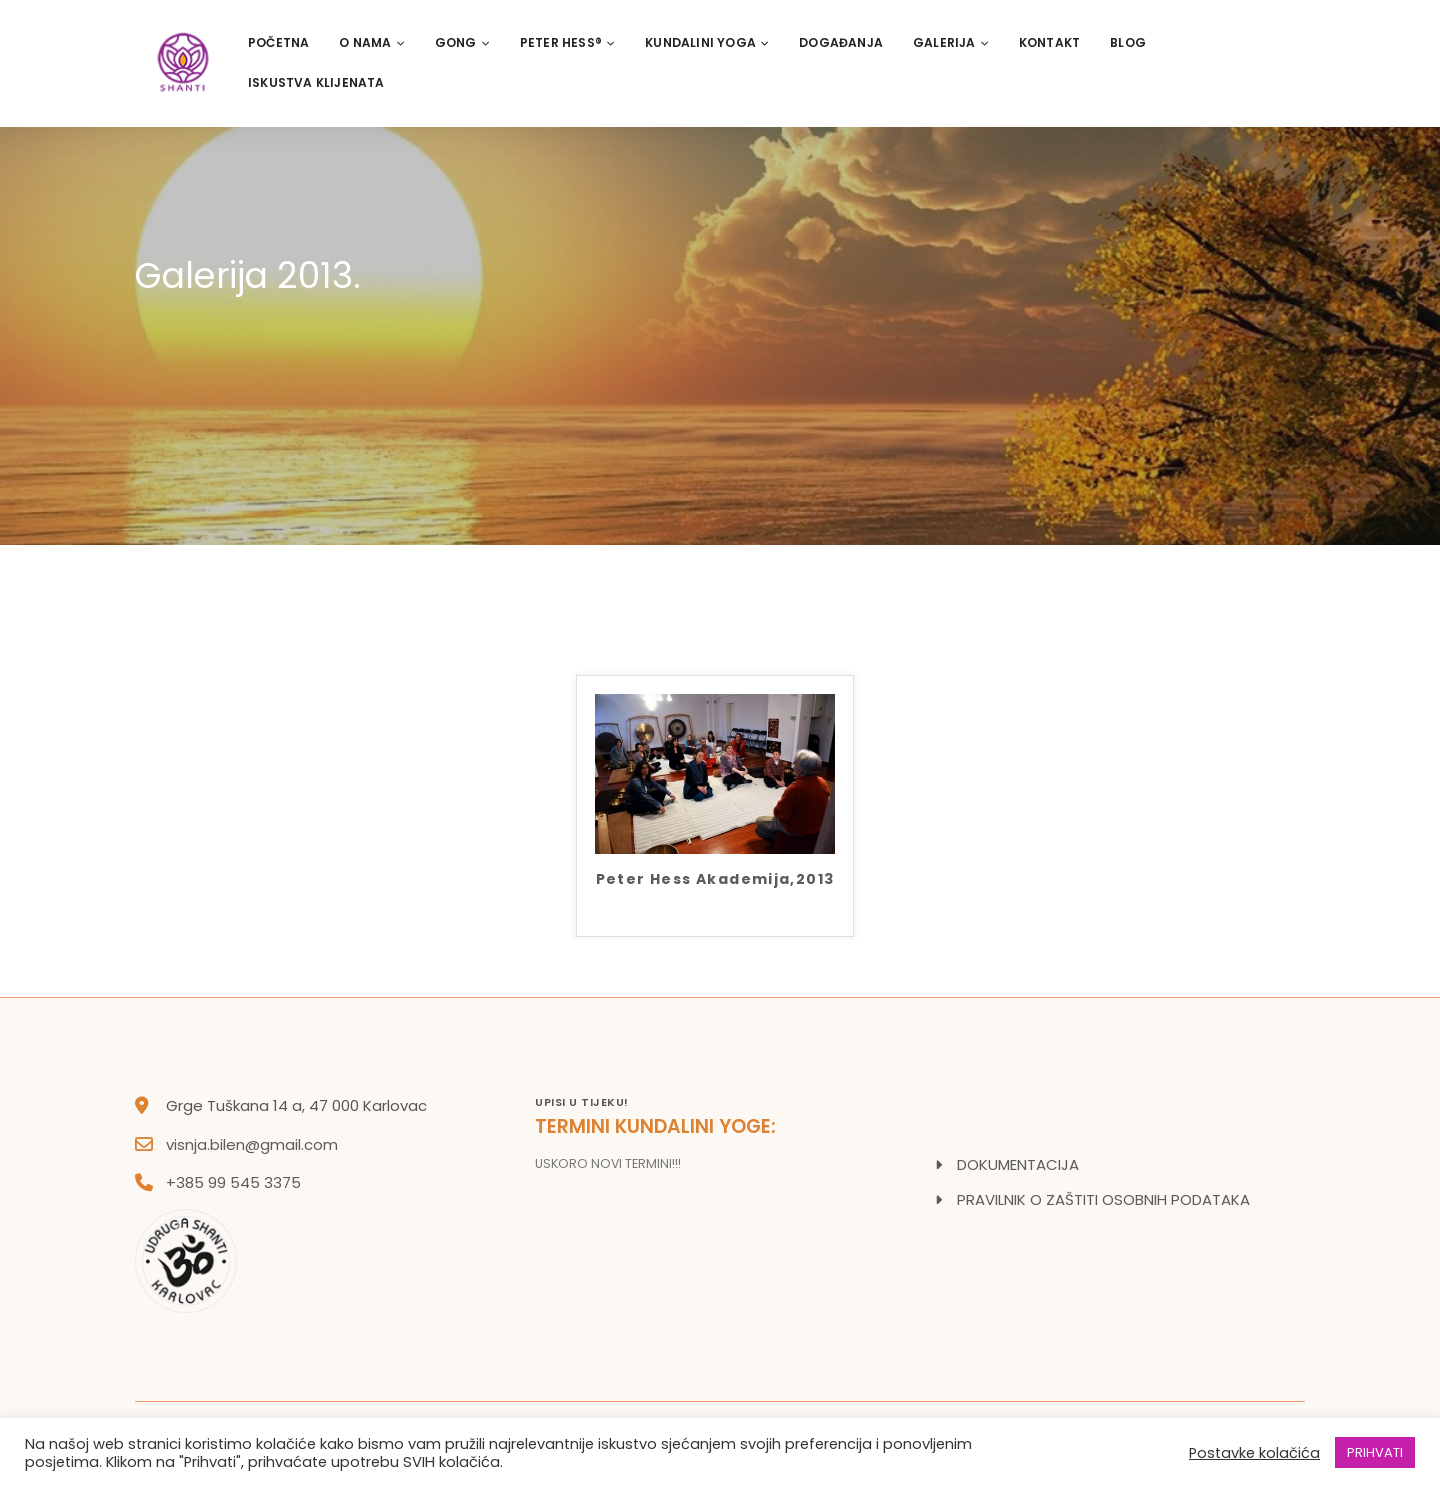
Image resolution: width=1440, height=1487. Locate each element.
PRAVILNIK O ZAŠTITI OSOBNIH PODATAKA (1103, 1199)
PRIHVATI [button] (1375, 1452)
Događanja (841, 42)
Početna (278, 42)
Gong (462, 42)
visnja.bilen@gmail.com (252, 1144)
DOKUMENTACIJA (1018, 1164)
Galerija (951, 42)
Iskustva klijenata (316, 82)
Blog (1128, 42)
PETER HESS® (567, 42)
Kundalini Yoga (707, 42)
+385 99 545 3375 (233, 1182)
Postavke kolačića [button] (1254, 1453)
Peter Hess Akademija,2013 (715, 880)
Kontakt (1049, 42)
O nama (371, 42)
